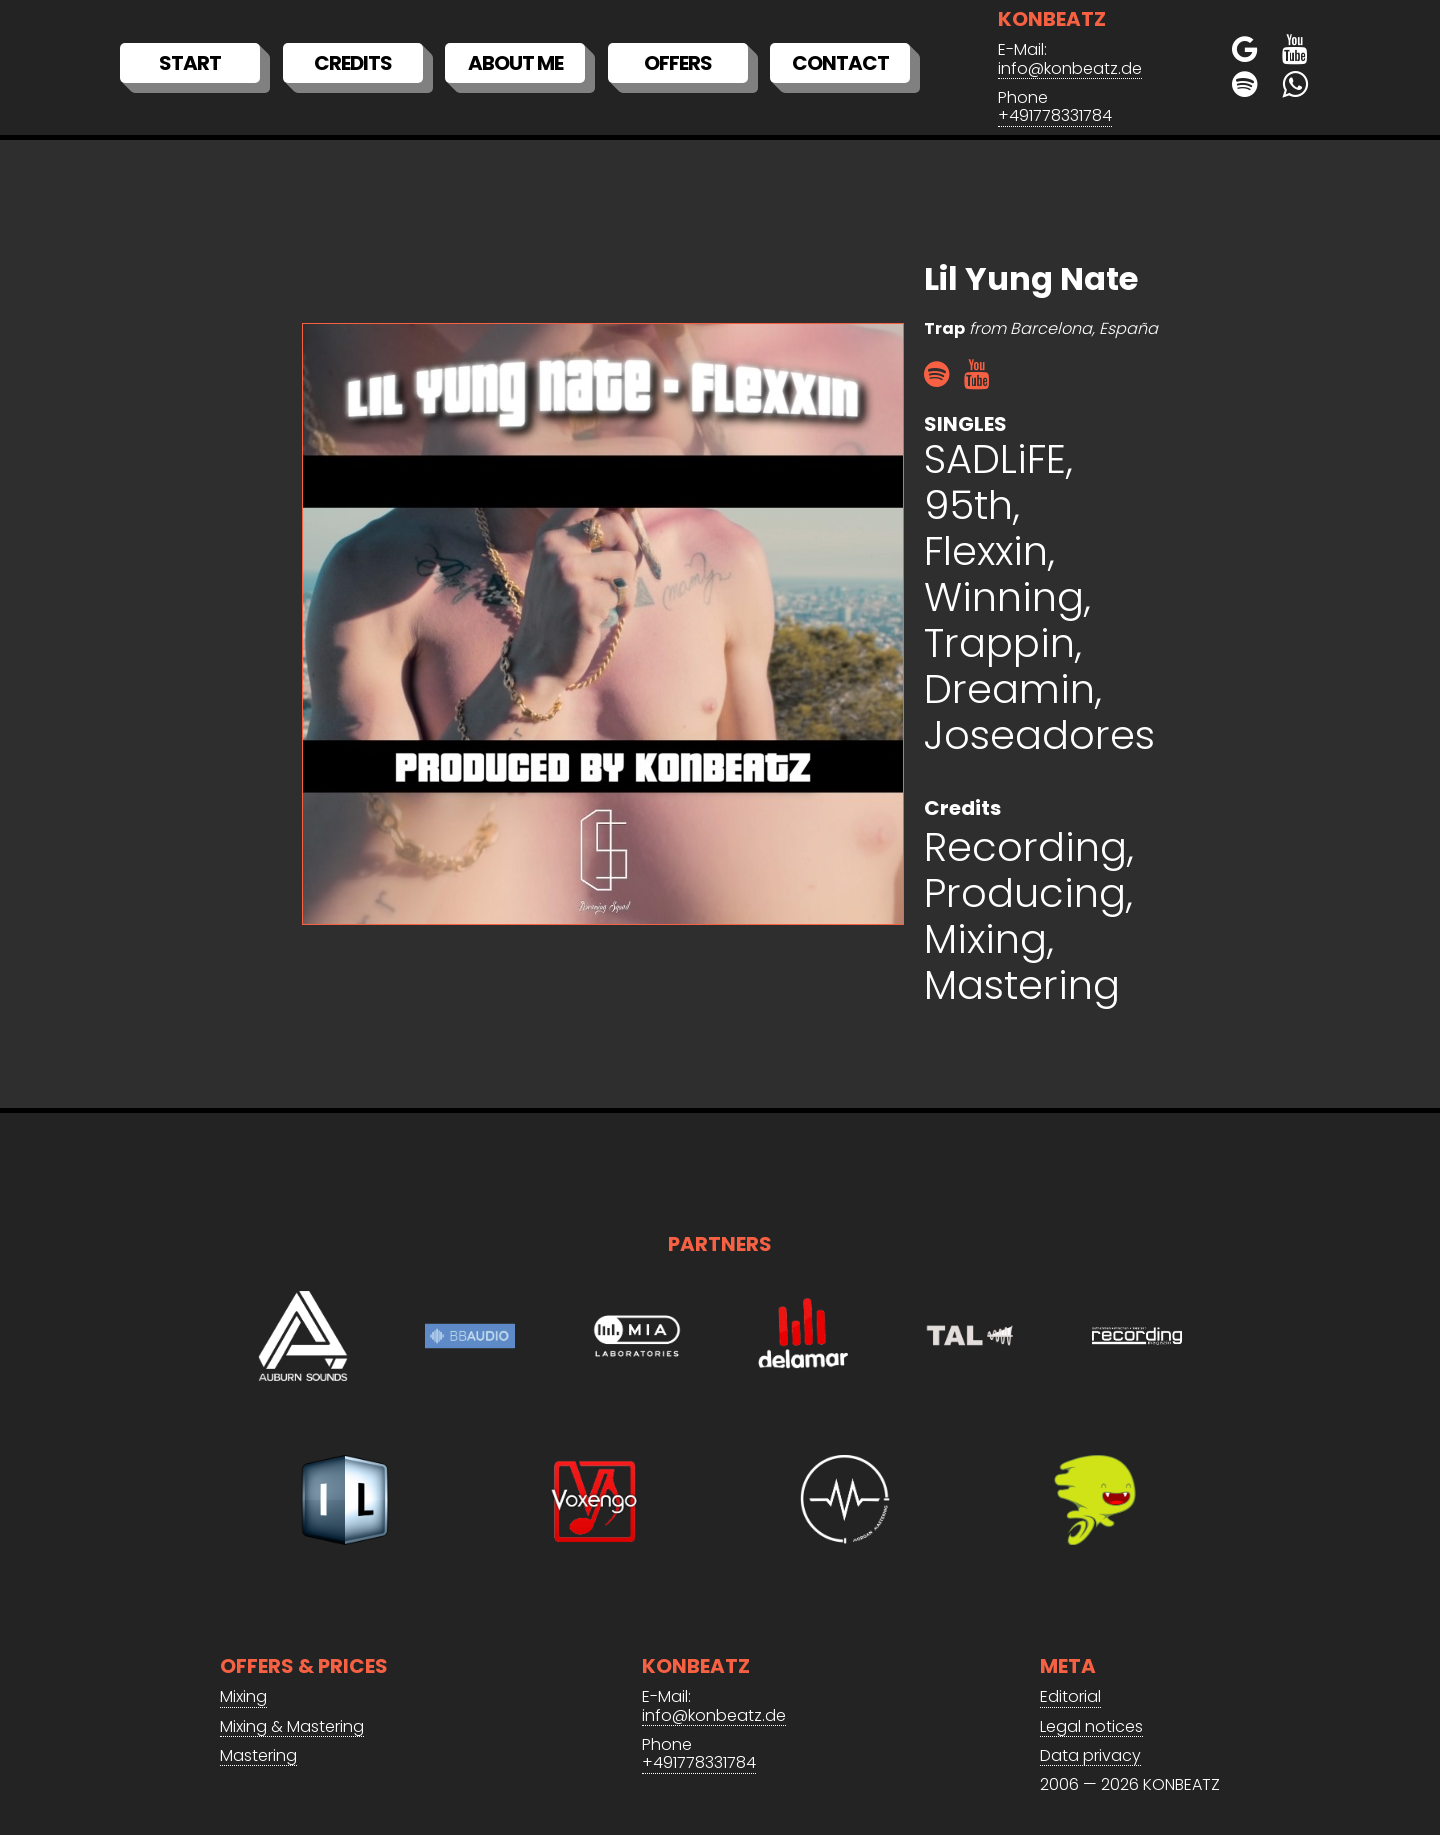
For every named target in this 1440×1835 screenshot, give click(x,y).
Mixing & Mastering (292, 1727)
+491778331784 (1055, 116)
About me (515, 63)
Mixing (243, 1697)
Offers (678, 63)
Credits (353, 63)
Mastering (258, 1756)
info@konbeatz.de (1070, 69)
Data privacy (1090, 1756)
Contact (840, 63)
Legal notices (1091, 1727)
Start (190, 63)
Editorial (1070, 1697)
